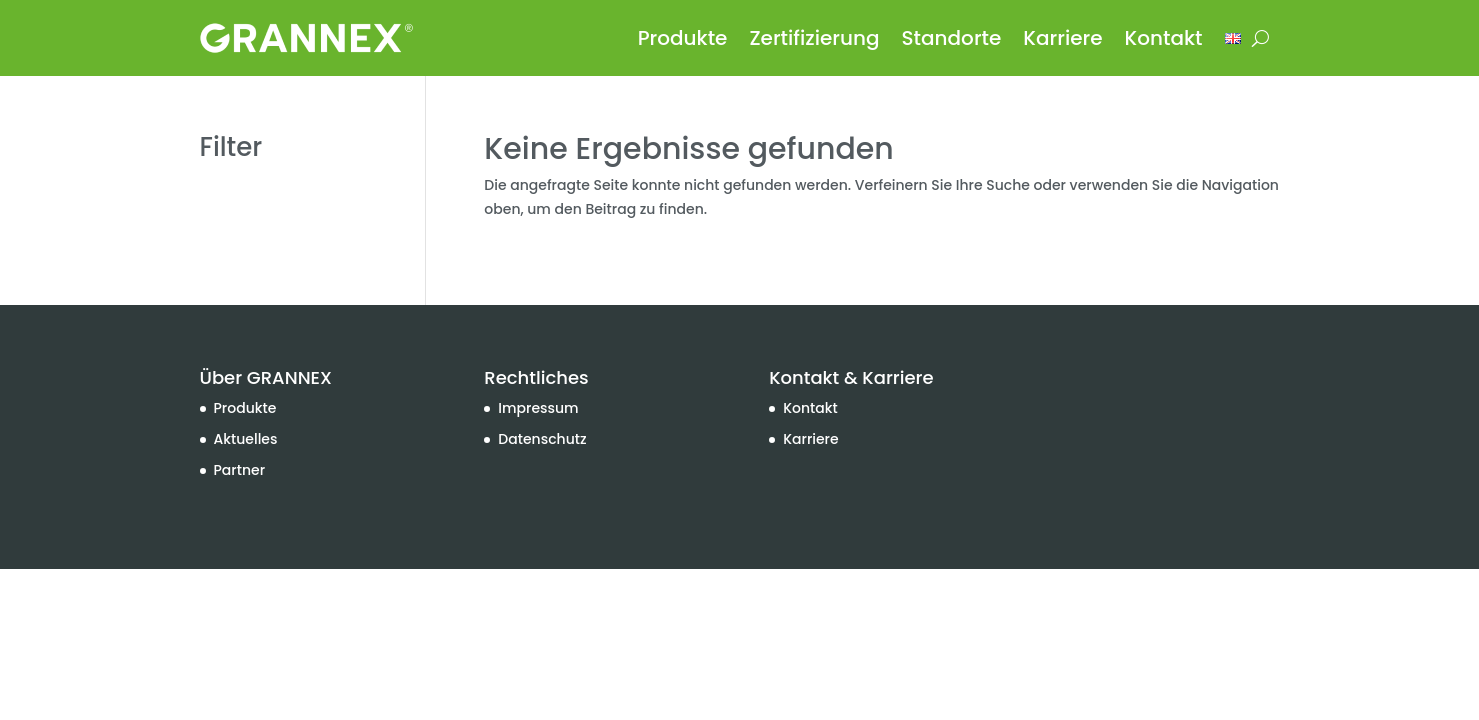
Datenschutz (542, 439)
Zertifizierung (814, 38)
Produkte (683, 38)
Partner (240, 470)
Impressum (538, 408)
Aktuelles (246, 439)
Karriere (1062, 38)
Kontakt (1164, 38)
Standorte (952, 38)
